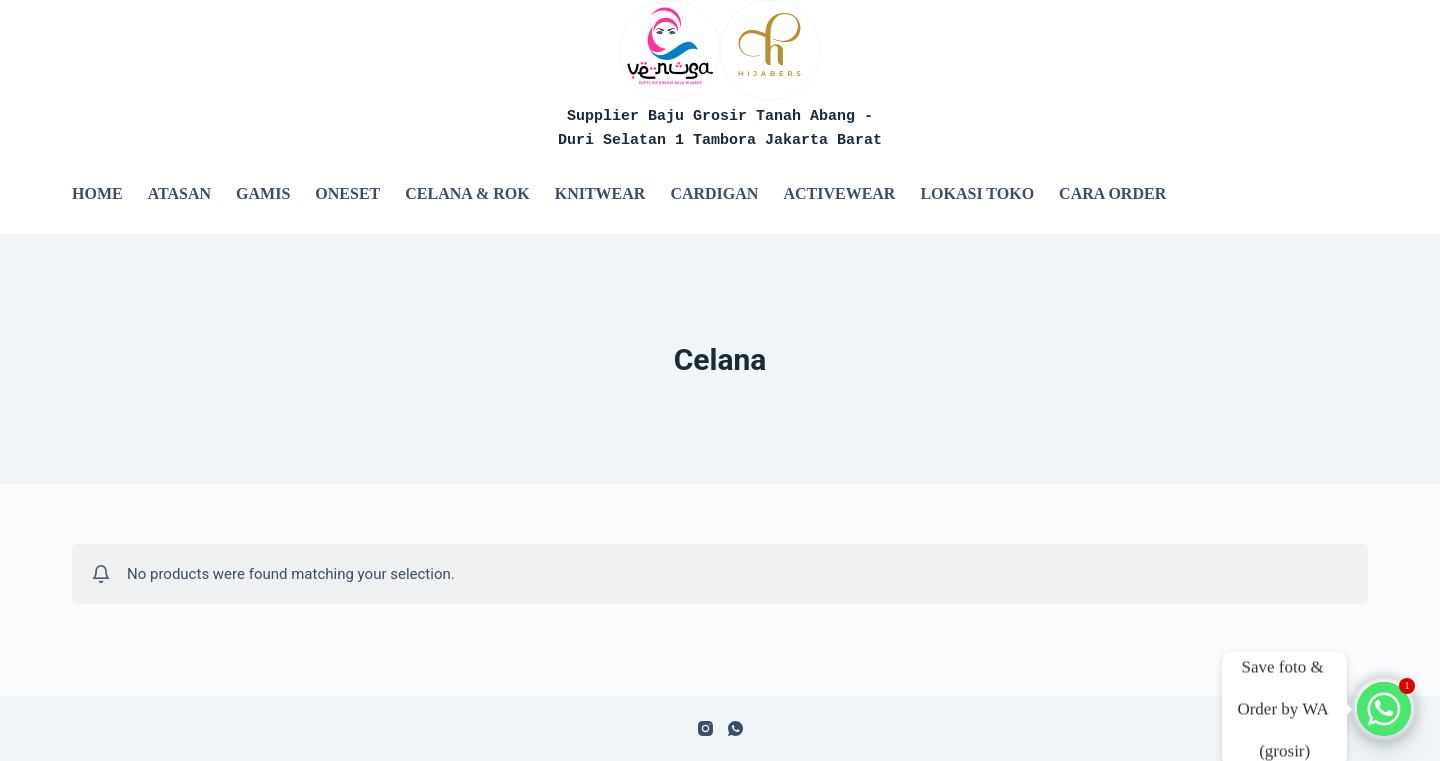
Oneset (347, 193)
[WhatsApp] (735, 728)
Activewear (839, 193)
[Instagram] (705, 728)
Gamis (263, 193)
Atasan (179, 193)
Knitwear (600, 193)
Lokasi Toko (977, 193)
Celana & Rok (467, 193)
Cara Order (1112, 193)
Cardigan (714, 193)
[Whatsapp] (1384, 709)
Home (97, 193)
